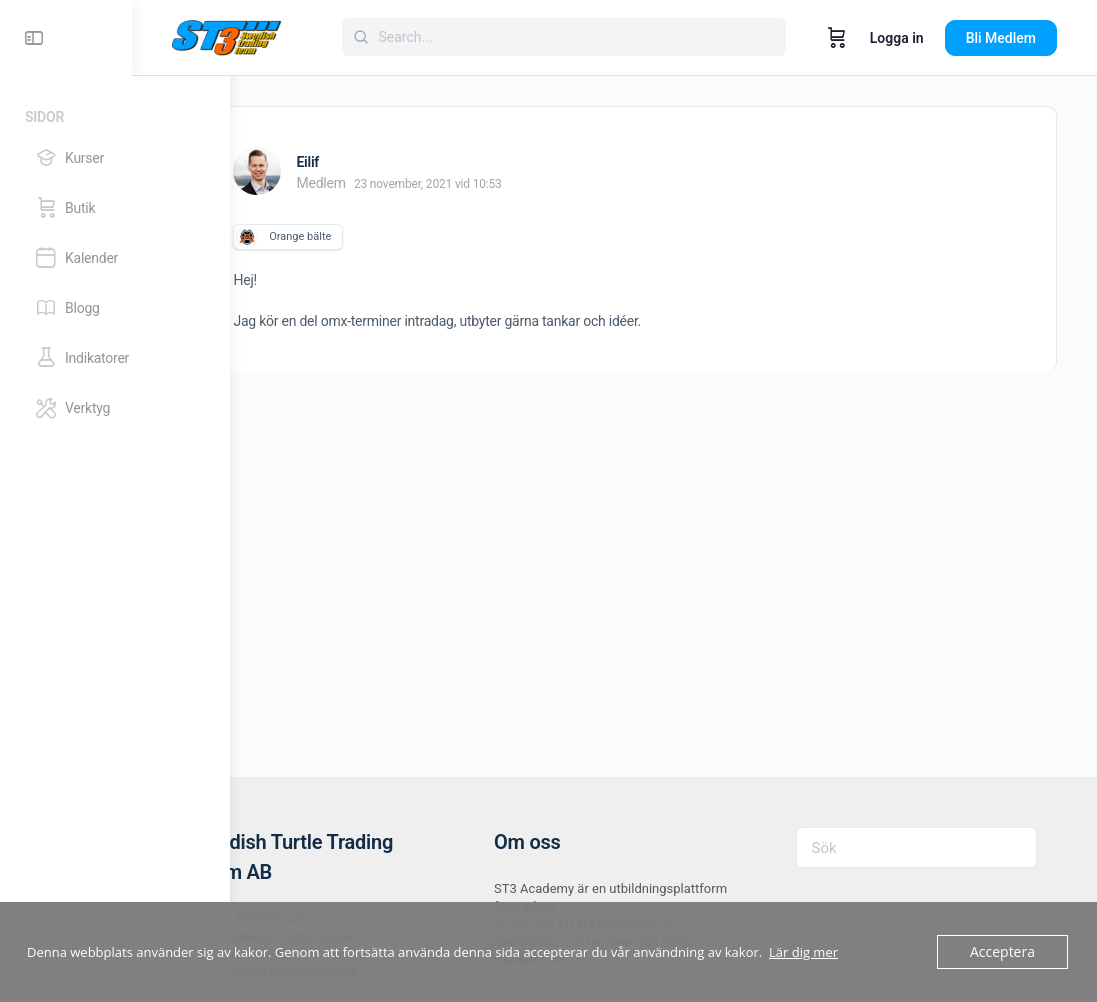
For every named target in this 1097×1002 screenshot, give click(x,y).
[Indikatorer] (114, 358)
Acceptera (1005, 952)
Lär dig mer (803, 952)
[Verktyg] (114, 408)
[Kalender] (114, 258)
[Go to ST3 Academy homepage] (325, 36)
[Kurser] (114, 158)
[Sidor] (115, 113)
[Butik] (114, 208)
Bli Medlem (1001, 38)
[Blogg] (114, 308)
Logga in (897, 38)
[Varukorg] (837, 38)
